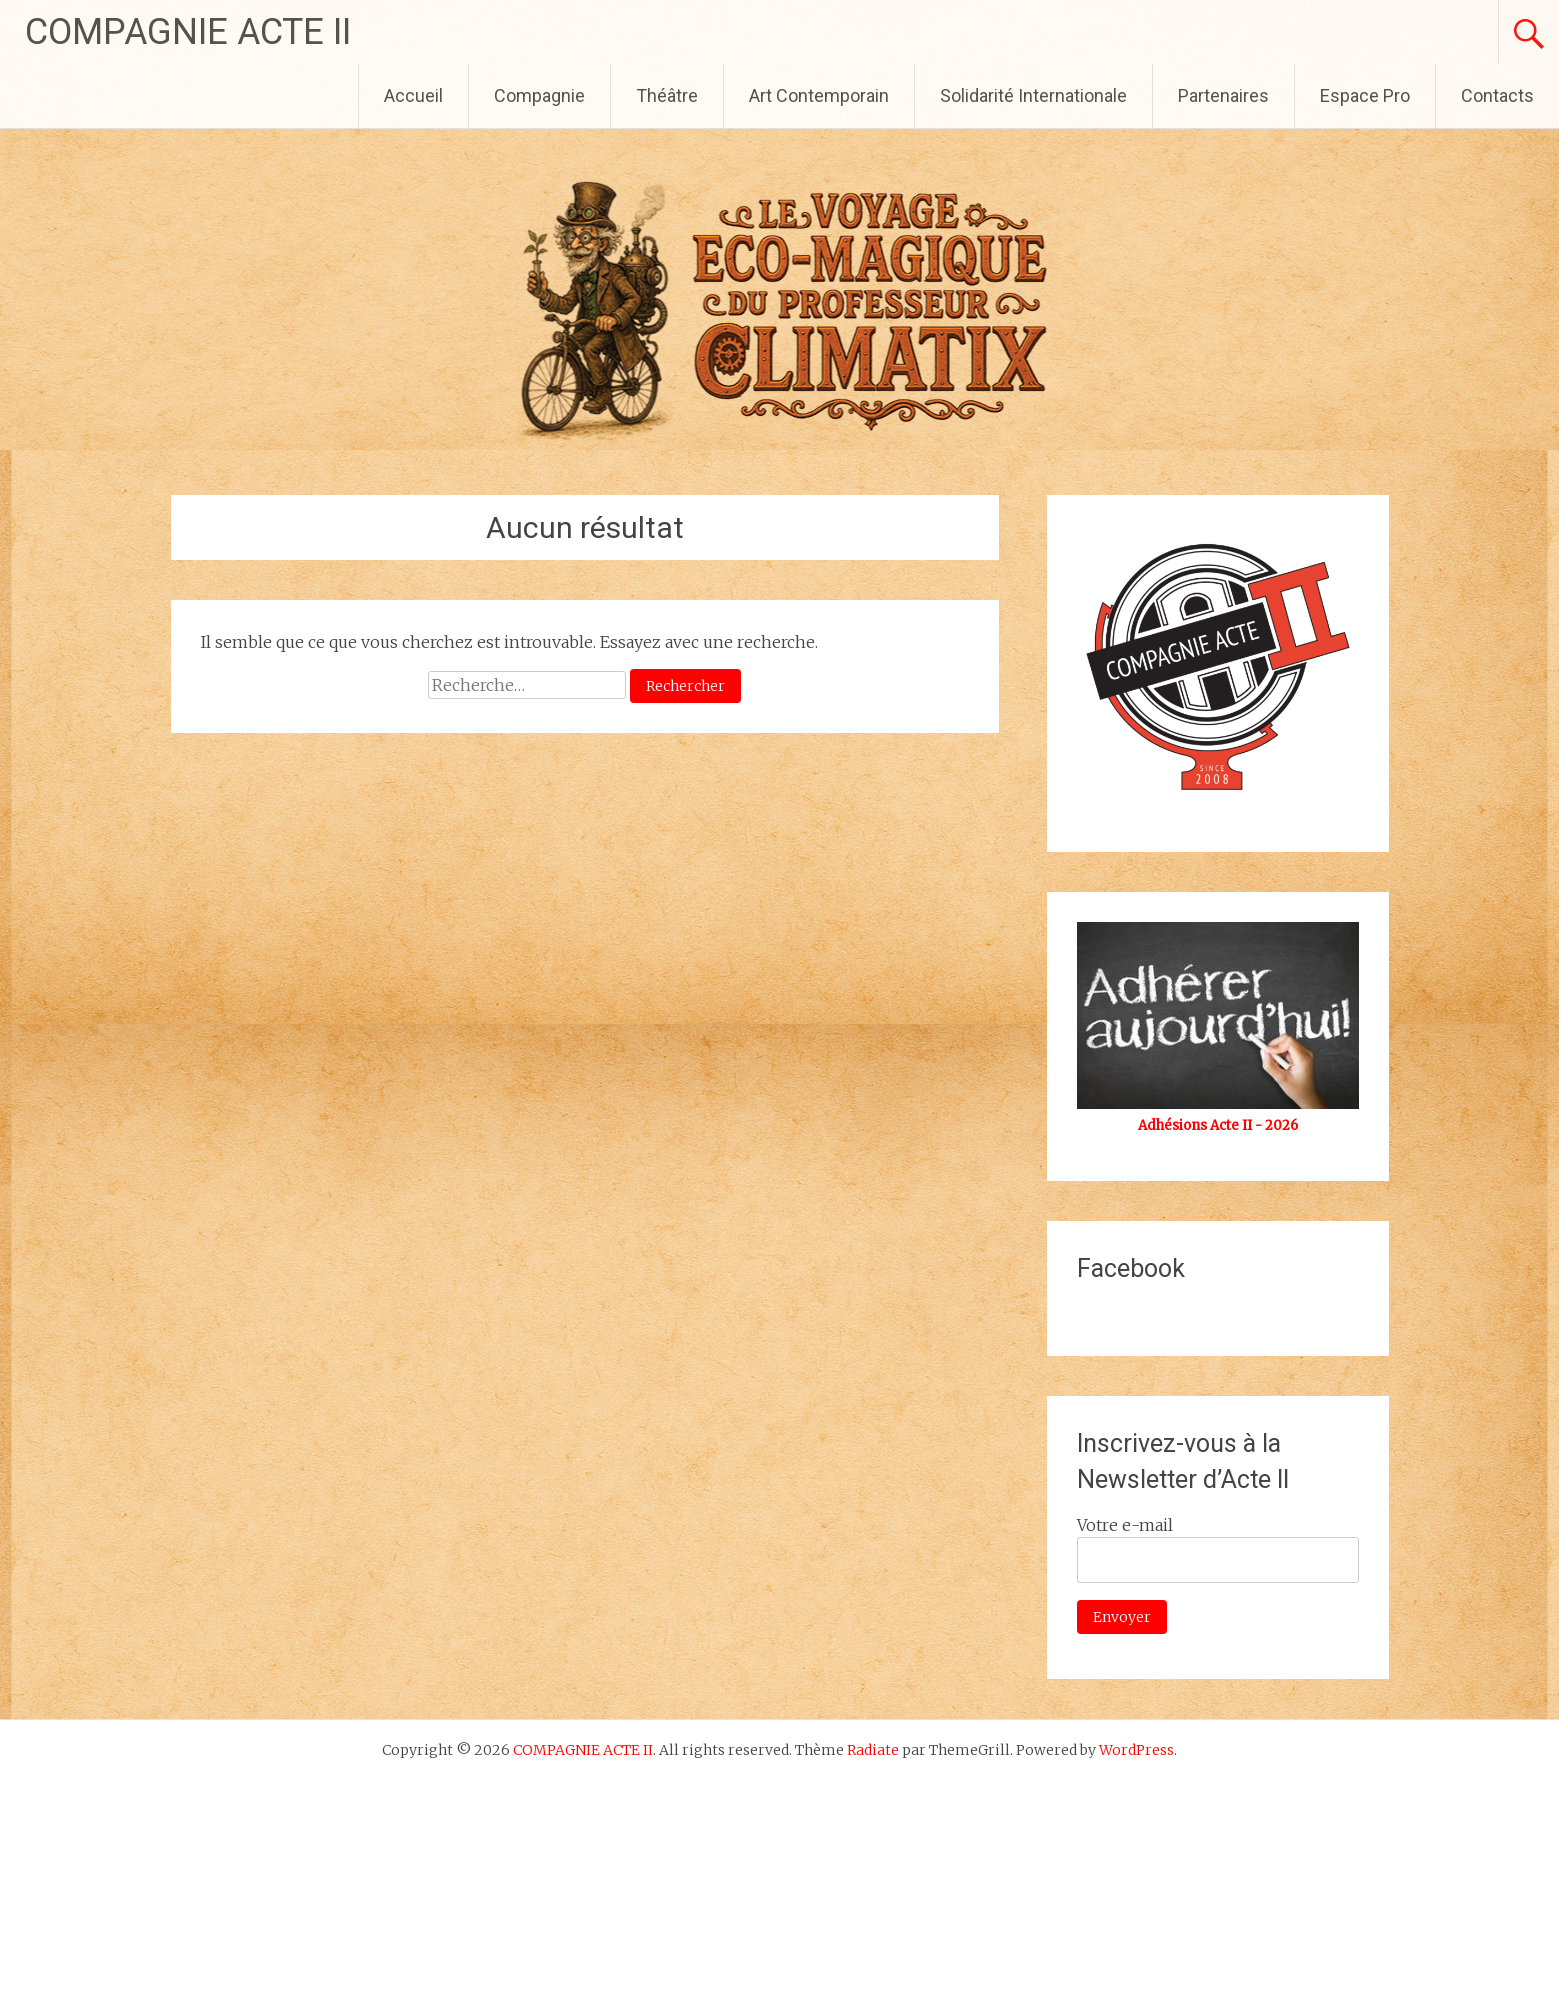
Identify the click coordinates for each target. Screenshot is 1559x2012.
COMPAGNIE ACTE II (188, 32)
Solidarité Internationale (1033, 95)
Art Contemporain (819, 95)
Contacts (1497, 95)
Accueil (413, 95)
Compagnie (539, 95)
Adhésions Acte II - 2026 (1218, 1125)
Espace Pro (1365, 95)
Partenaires (1223, 95)
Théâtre (667, 95)
